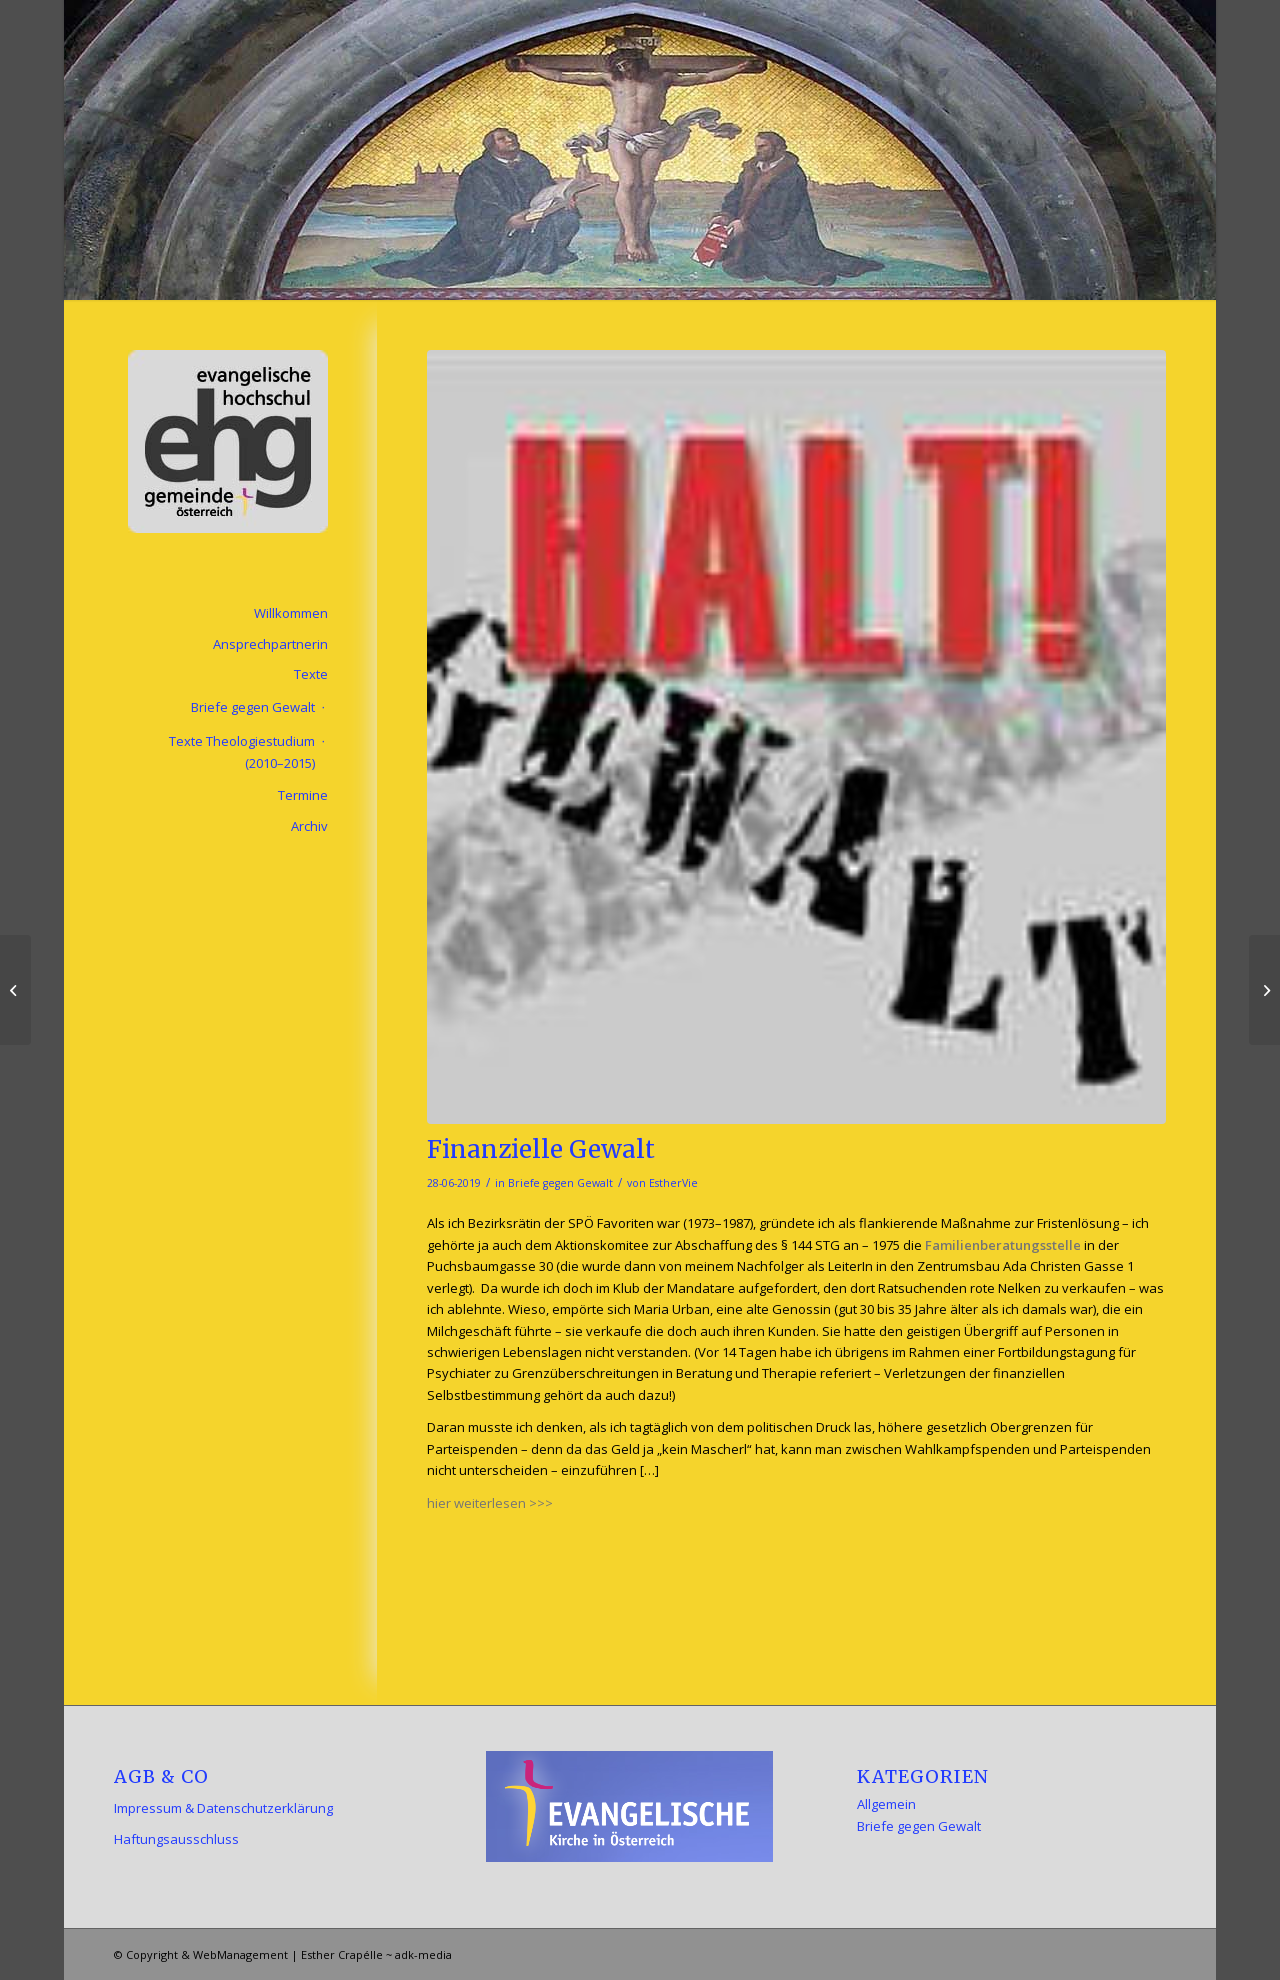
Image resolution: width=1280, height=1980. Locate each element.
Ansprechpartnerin (270, 644)
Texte (311, 674)
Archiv (309, 826)
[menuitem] (640, 275)
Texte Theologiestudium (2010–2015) (242, 751)
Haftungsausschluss (176, 1839)
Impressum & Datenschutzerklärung (223, 1808)
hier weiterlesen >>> (490, 1503)
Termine (303, 795)
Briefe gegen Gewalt (560, 1183)
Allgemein (886, 1804)
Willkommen (291, 613)
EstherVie (673, 1183)
